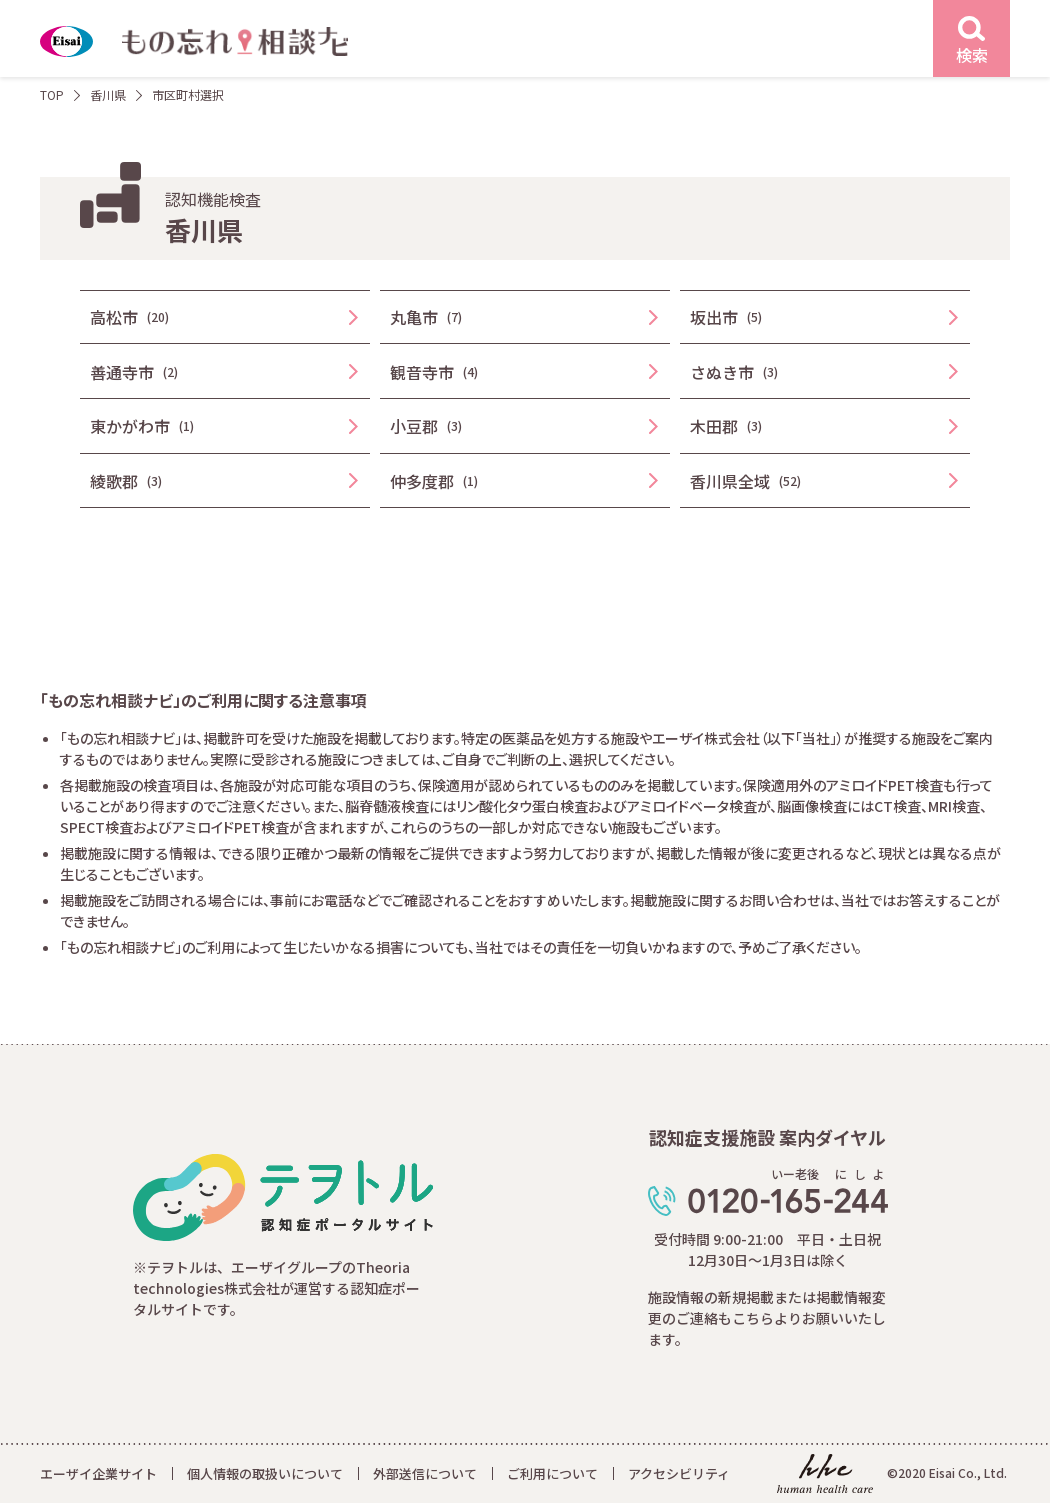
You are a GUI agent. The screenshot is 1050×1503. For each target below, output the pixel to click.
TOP (52, 94)
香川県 (108, 94)
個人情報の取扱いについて (265, 1473)
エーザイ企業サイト (98, 1473)
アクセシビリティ (679, 1473)
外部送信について (425, 1473)
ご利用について (552, 1473)
